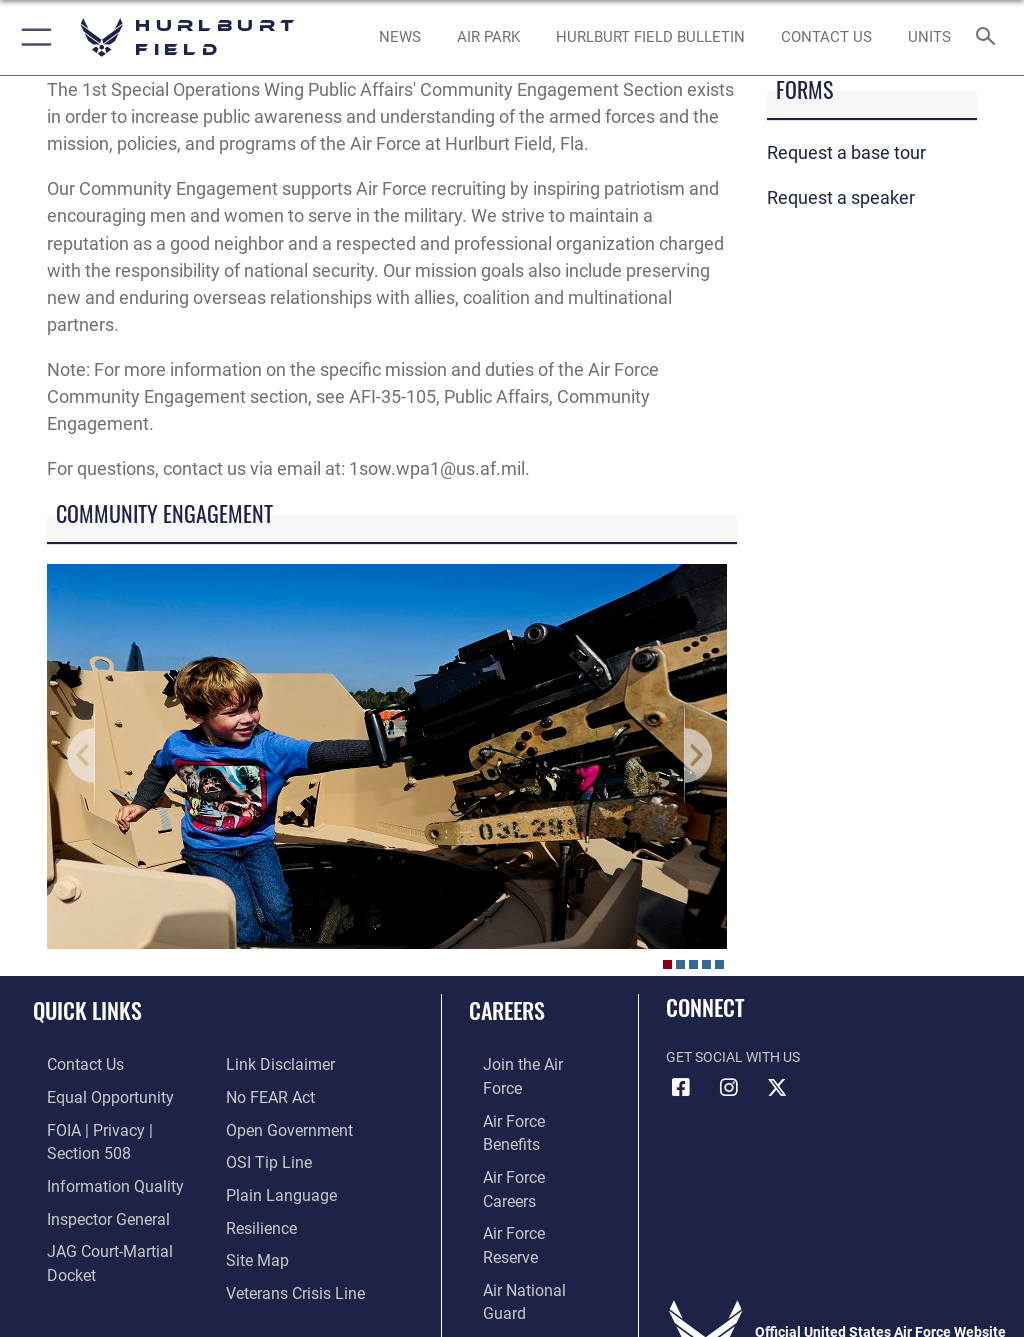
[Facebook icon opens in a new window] (681, 1088)
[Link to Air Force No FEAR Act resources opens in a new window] (265, 1063)
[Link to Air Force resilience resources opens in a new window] (256, 1186)
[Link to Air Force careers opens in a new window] (522, 1125)
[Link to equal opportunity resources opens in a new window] (89, 1094)
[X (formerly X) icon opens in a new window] (777, 1088)
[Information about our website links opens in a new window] (79, 1247)
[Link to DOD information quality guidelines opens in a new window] (93, 1155)
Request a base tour (846, 152)
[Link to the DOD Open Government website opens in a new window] (282, 1094)
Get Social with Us (733, 1057)
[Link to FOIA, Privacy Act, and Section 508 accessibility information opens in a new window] (117, 1125)
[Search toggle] (989, 37)
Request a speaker (841, 197)
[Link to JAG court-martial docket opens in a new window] (112, 1217)
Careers (507, 1010)
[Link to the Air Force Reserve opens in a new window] (522, 1155)
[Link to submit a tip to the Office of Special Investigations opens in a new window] (262, 1125)
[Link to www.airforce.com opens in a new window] (523, 1063)
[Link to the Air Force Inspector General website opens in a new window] (88, 1186)
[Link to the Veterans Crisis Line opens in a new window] (287, 1247)
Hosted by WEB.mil (512, 1293)
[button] (32, 37)
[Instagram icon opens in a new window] (729, 1088)
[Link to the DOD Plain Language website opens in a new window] (274, 1155)
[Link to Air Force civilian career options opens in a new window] (514, 1217)
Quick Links (87, 1010)
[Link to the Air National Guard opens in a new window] (526, 1186)
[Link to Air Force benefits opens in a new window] (523, 1094)
